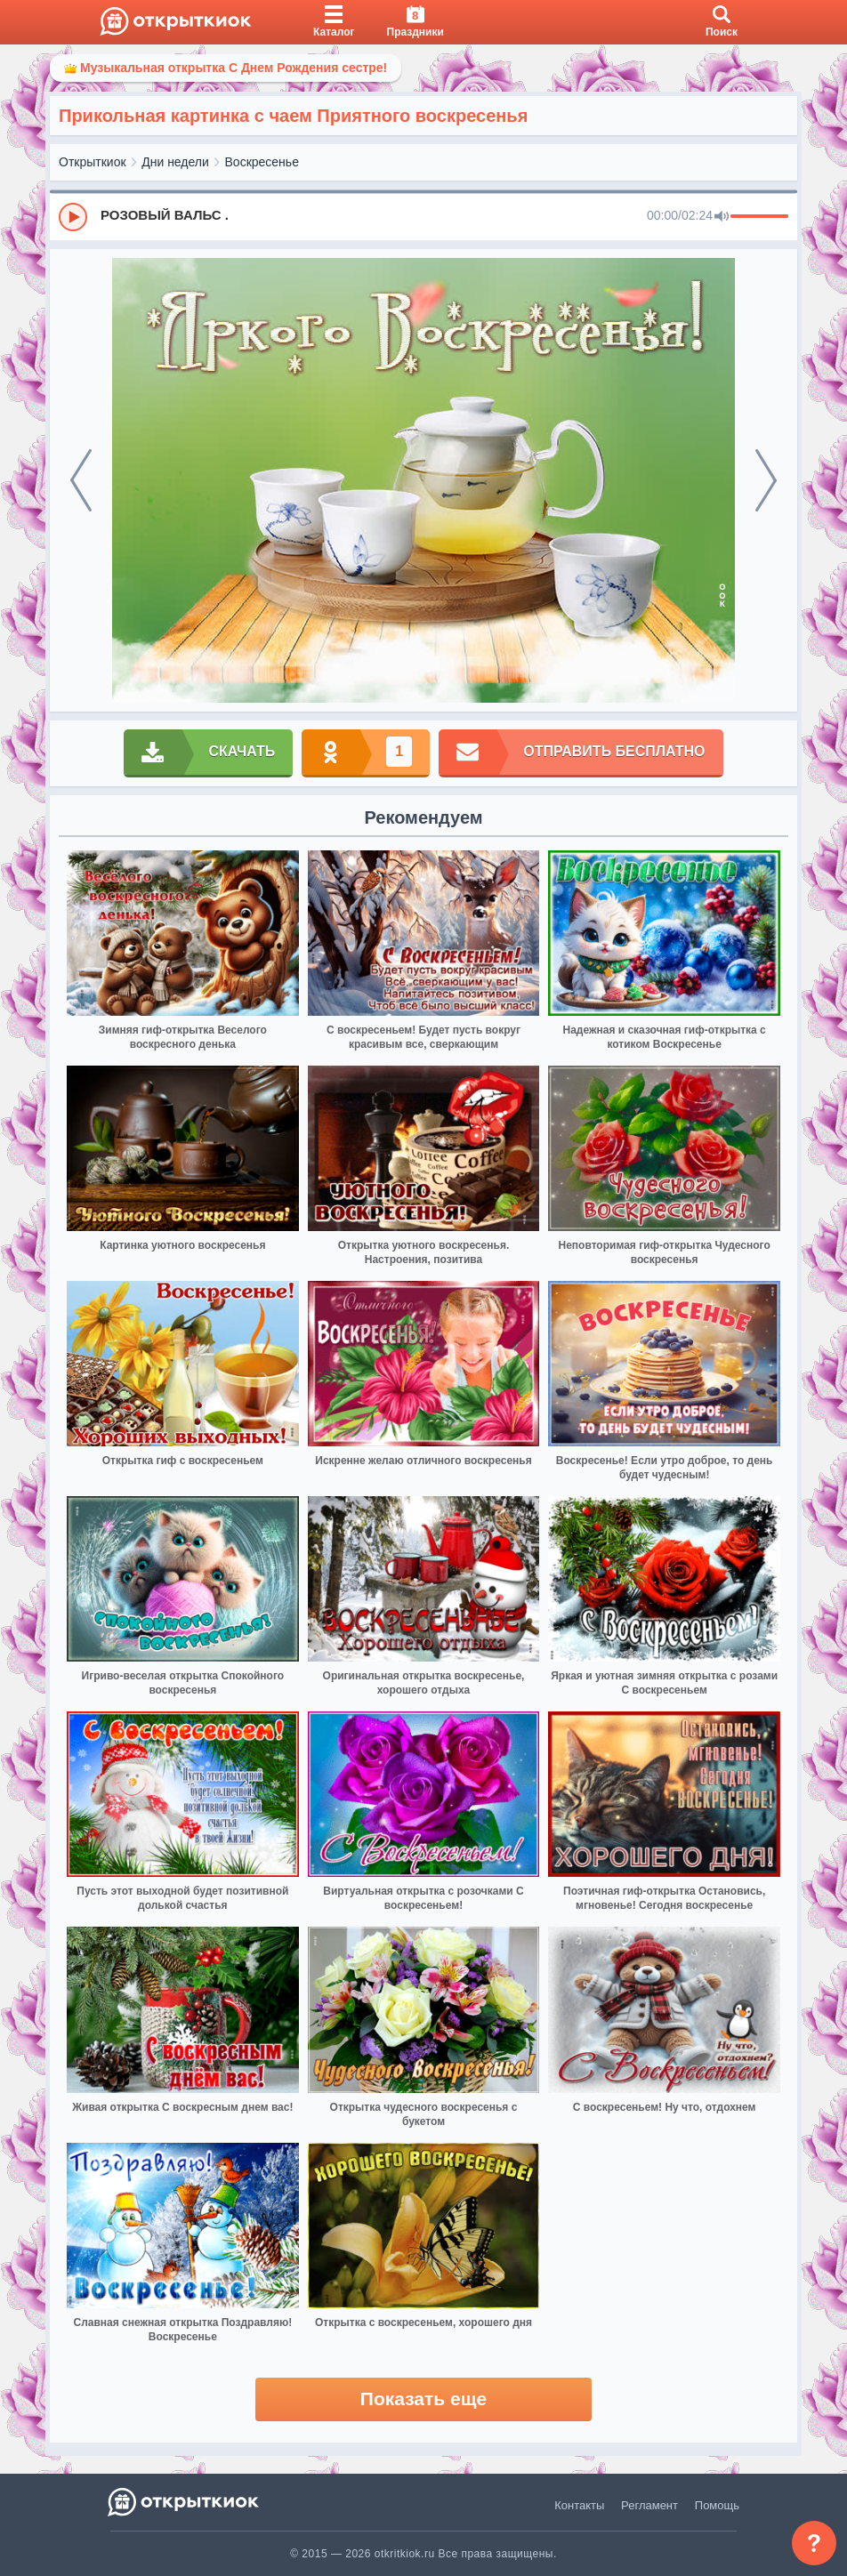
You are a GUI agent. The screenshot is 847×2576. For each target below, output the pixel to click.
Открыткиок (92, 162)
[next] (766, 480)
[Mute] (721, 217)
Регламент (649, 2505)
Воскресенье (262, 162)
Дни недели (175, 162)
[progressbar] (759, 217)
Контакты (579, 2505)
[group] (423, 216)
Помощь (717, 2505)
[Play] (73, 217)
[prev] (81, 480)
